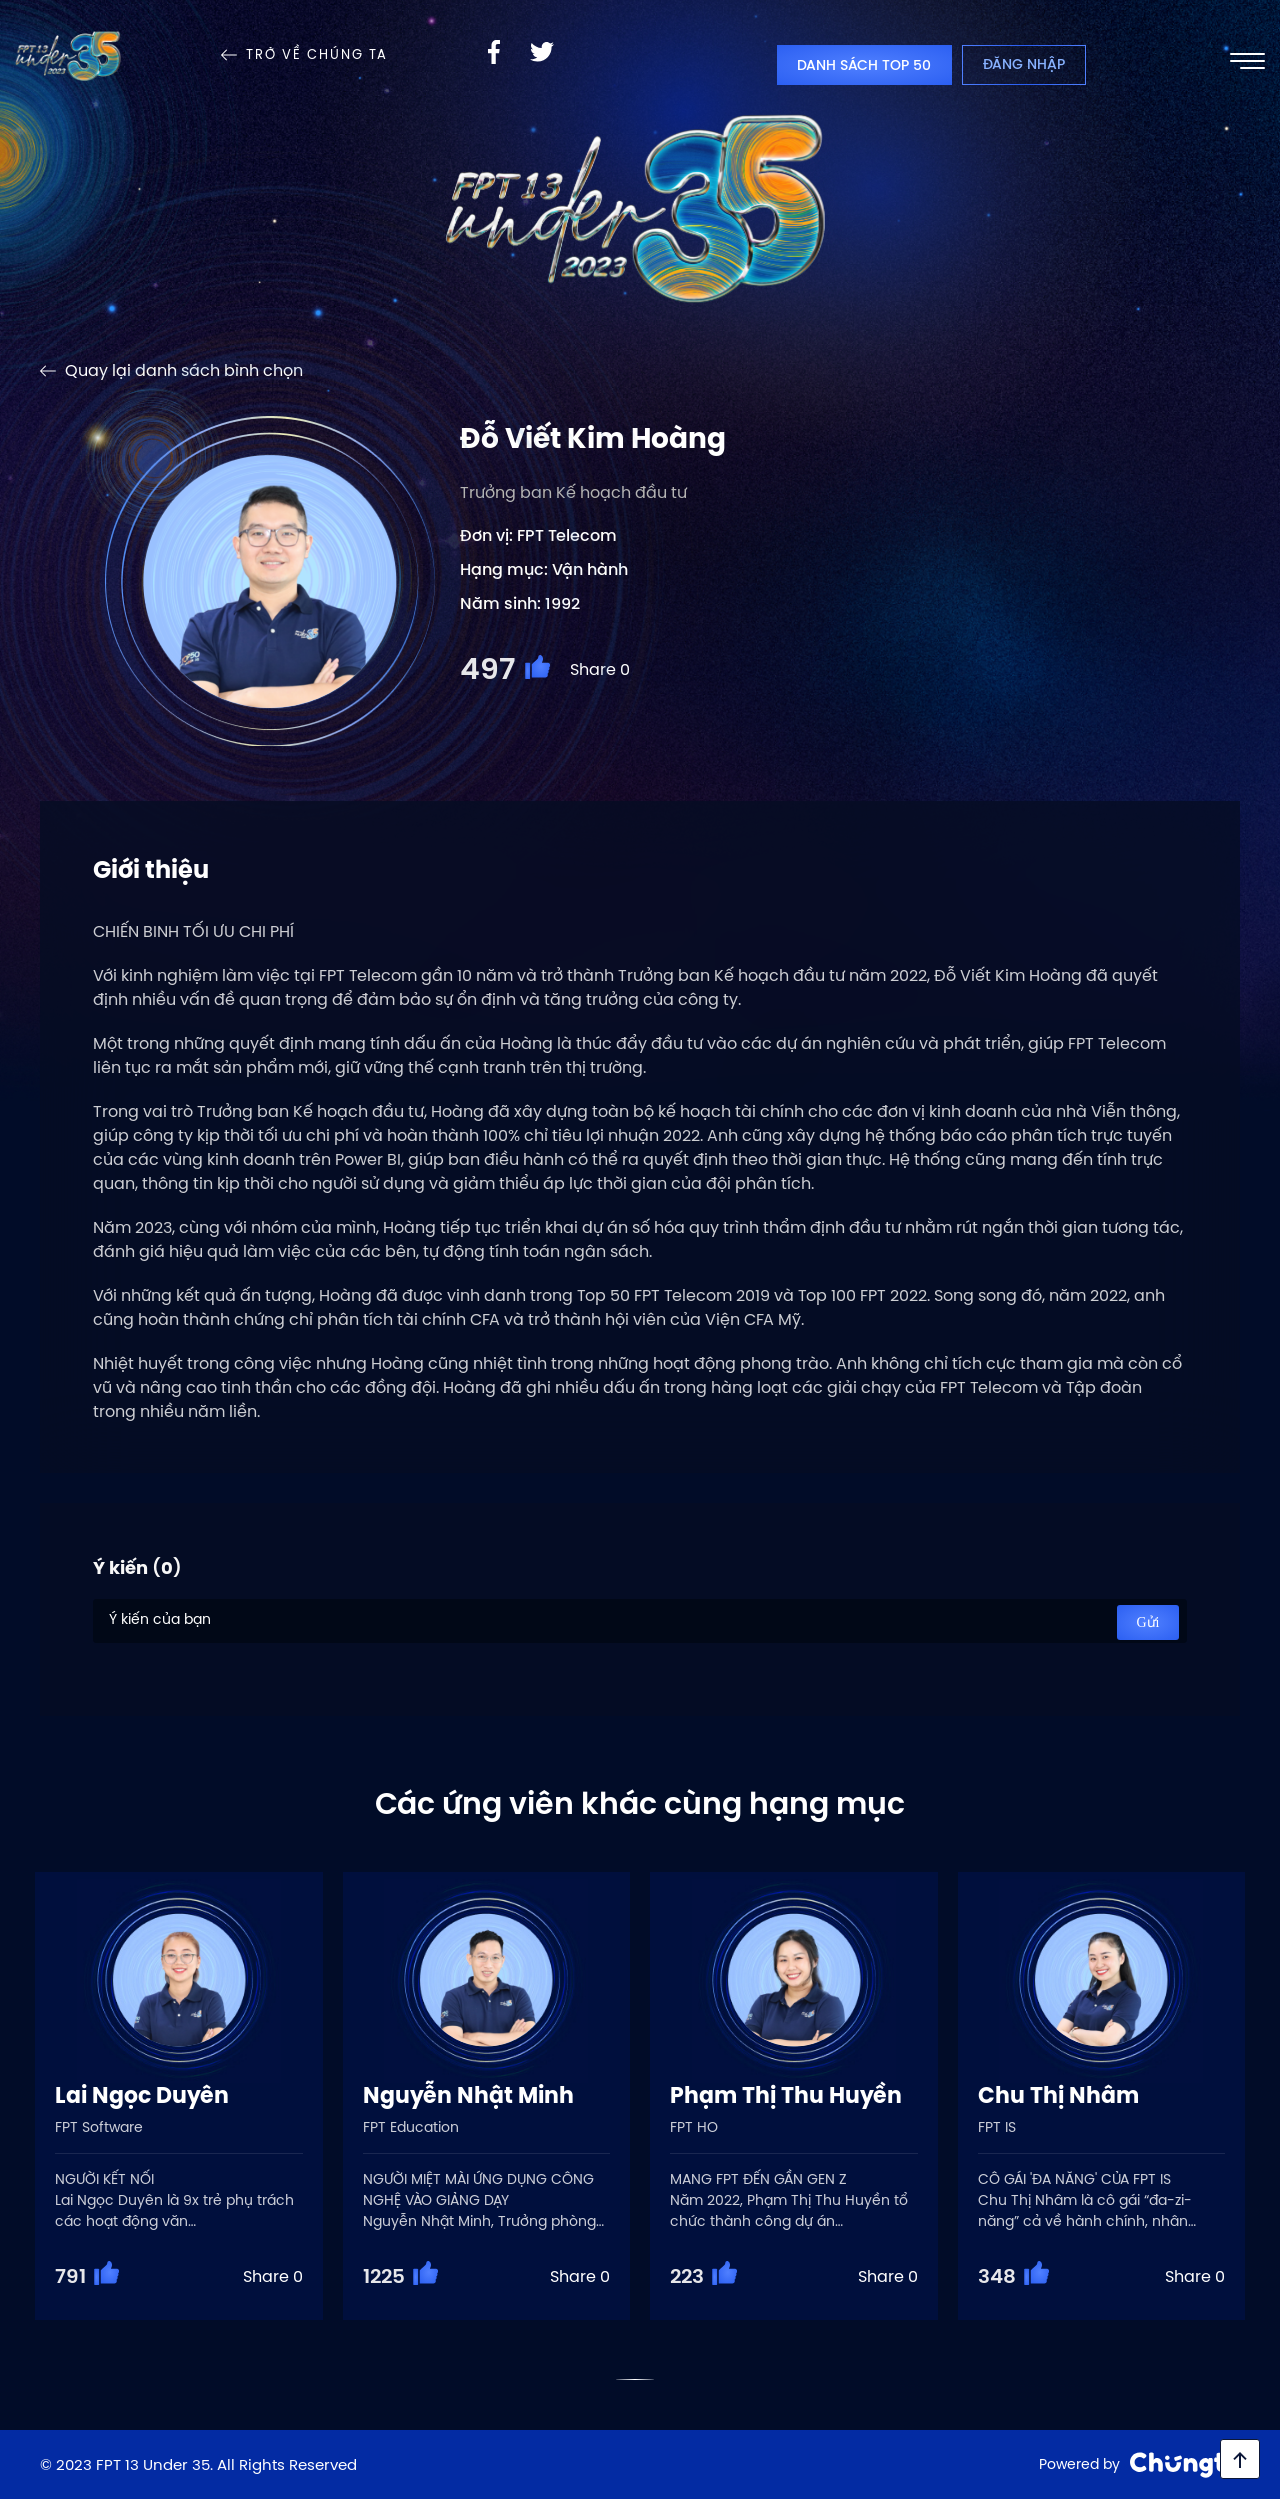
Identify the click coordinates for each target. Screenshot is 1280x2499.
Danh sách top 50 (864, 65)
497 (487, 669)
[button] (635, 2379)
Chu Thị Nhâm (1058, 2095)
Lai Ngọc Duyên (142, 2095)
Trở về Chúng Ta (316, 55)
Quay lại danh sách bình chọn (184, 370)
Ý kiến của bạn (640, 1621)
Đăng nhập (1024, 64)
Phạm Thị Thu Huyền (786, 2095)
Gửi (1148, 1622)
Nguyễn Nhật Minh (468, 2095)
